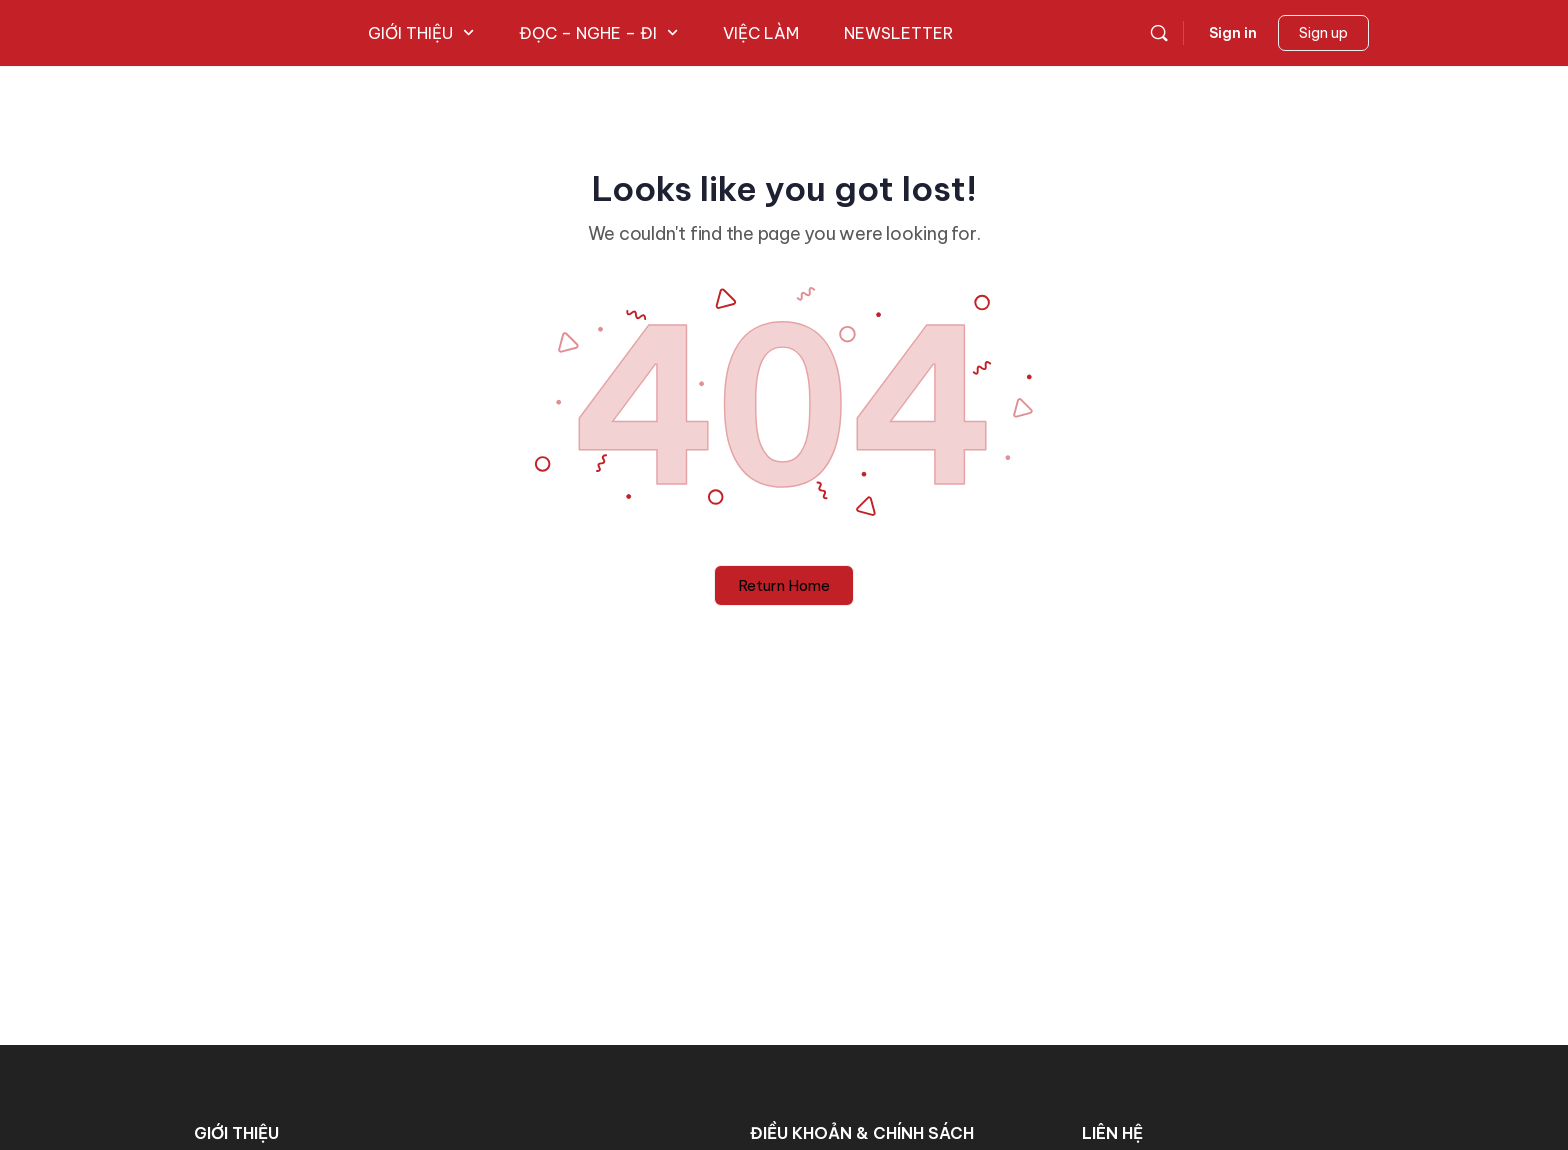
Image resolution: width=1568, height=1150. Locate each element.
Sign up (1323, 33)
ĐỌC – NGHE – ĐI (598, 33)
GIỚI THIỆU (421, 33)
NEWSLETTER (898, 33)
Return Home (784, 585)
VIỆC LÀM (761, 33)
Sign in (1233, 33)
